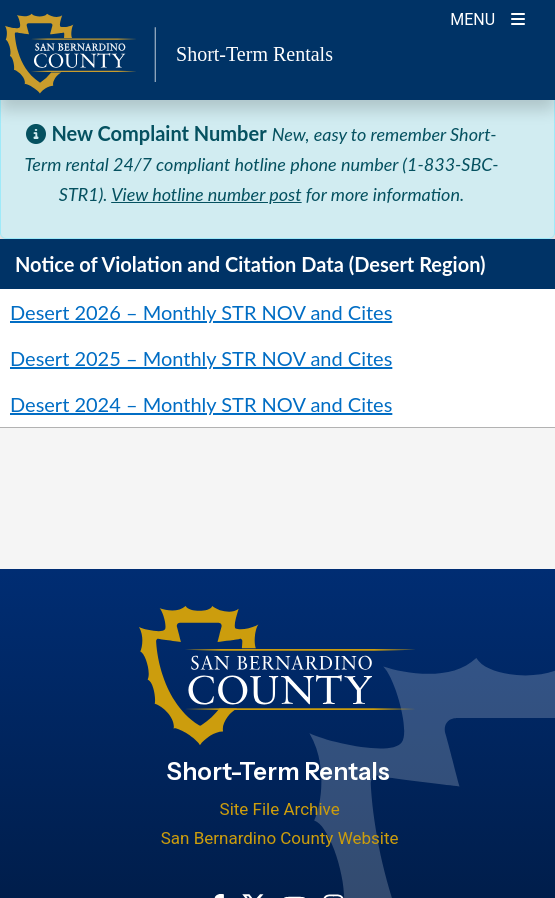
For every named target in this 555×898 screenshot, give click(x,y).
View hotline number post (206, 194)
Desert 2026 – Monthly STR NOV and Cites (201, 312)
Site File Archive (280, 809)
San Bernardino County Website (280, 838)
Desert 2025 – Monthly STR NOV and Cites (201, 358)
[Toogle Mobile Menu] (487, 17)
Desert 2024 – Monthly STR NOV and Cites (201, 404)
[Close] (509, 133)
